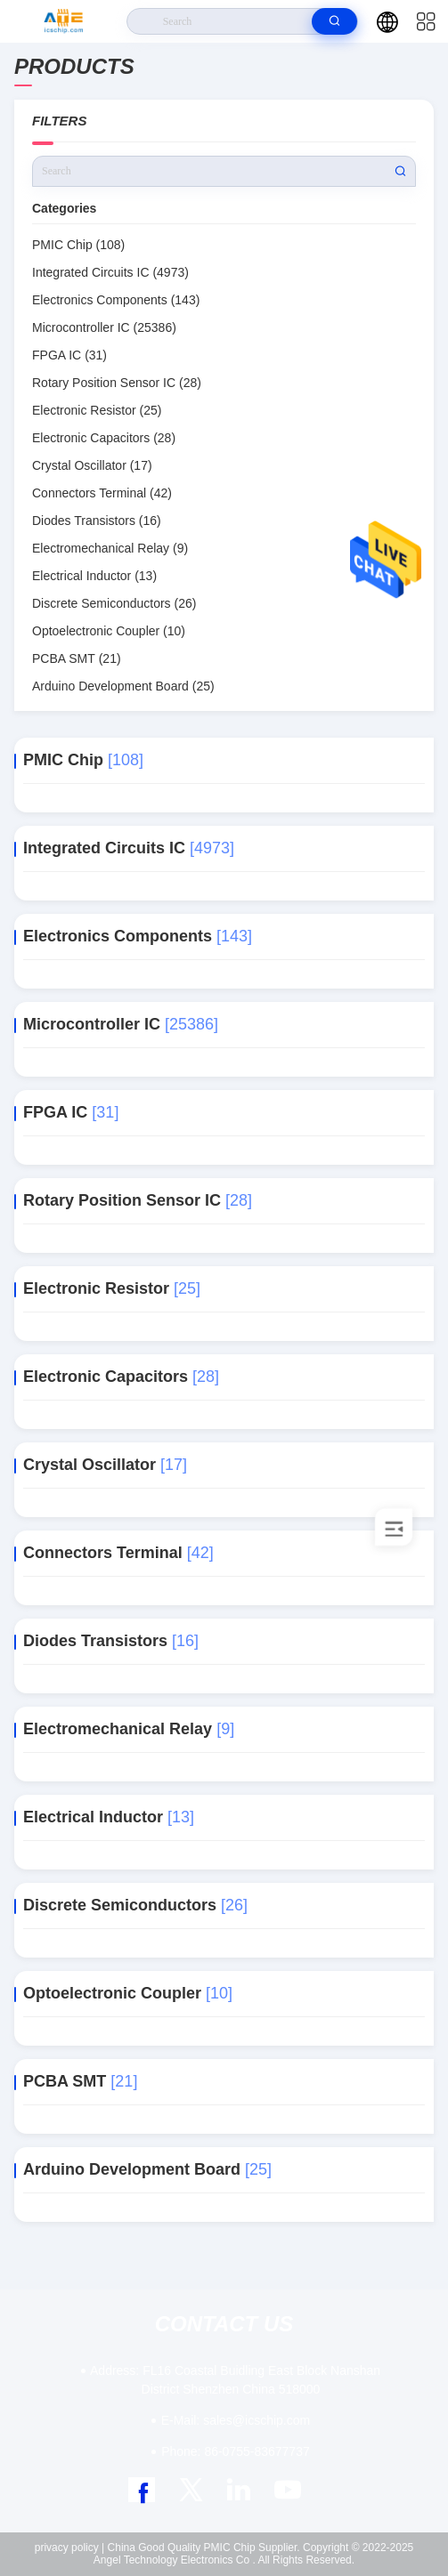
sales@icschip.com (235, 2420)
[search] (334, 21)
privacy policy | (69, 2547)
